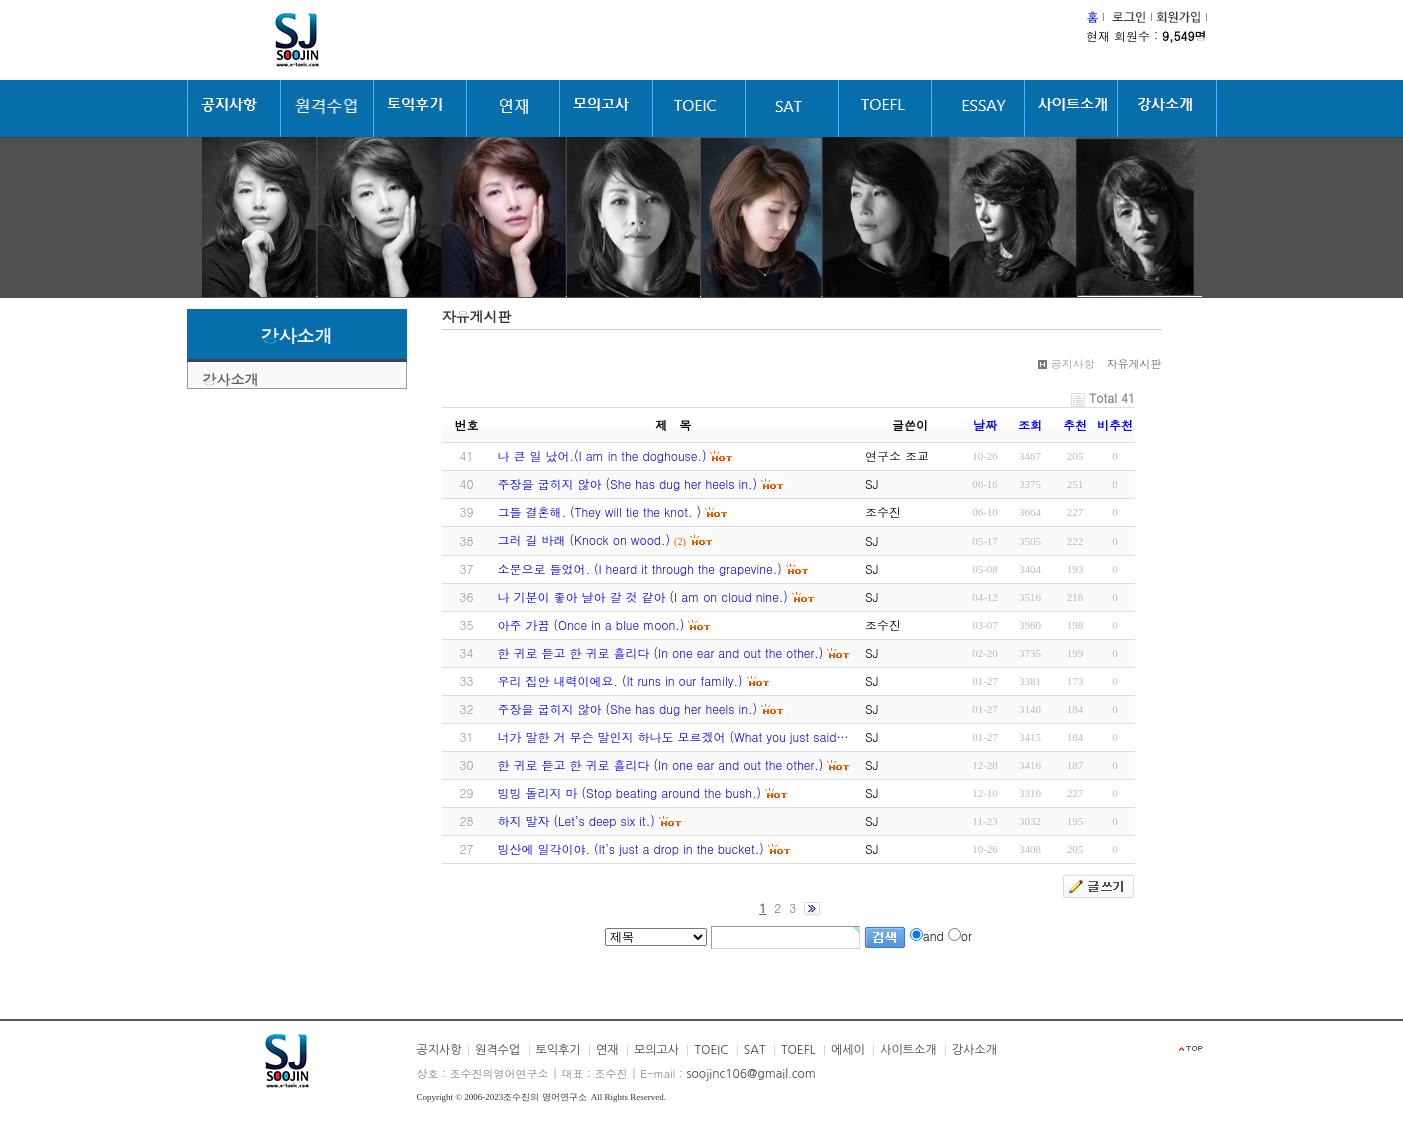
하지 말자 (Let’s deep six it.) (576, 820)
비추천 (1115, 424)
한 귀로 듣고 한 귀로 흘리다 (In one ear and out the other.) (661, 652)
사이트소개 (908, 1050)
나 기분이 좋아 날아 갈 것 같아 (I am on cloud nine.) (643, 596)
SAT (755, 1050)
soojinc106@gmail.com (750, 1074)
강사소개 (231, 379)
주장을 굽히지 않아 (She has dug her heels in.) (628, 483)
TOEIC (711, 1050)
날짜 (985, 424)
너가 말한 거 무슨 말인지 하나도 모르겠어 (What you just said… (673, 736)
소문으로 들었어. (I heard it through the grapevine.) (640, 568)
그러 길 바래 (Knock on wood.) (584, 539)
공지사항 (439, 1050)
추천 (1075, 424)
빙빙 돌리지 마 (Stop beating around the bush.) (629, 792)
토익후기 (558, 1050)
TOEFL (798, 1050)
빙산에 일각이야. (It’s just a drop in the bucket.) (631, 848)
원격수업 (497, 1050)
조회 (1030, 424)
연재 (607, 1050)
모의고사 (656, 1050)
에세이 (848, 1050)
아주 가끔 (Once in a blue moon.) (591, 624)
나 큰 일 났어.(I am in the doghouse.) (602, 455)
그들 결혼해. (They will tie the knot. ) (599, 511)
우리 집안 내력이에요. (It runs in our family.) (620, 680)
